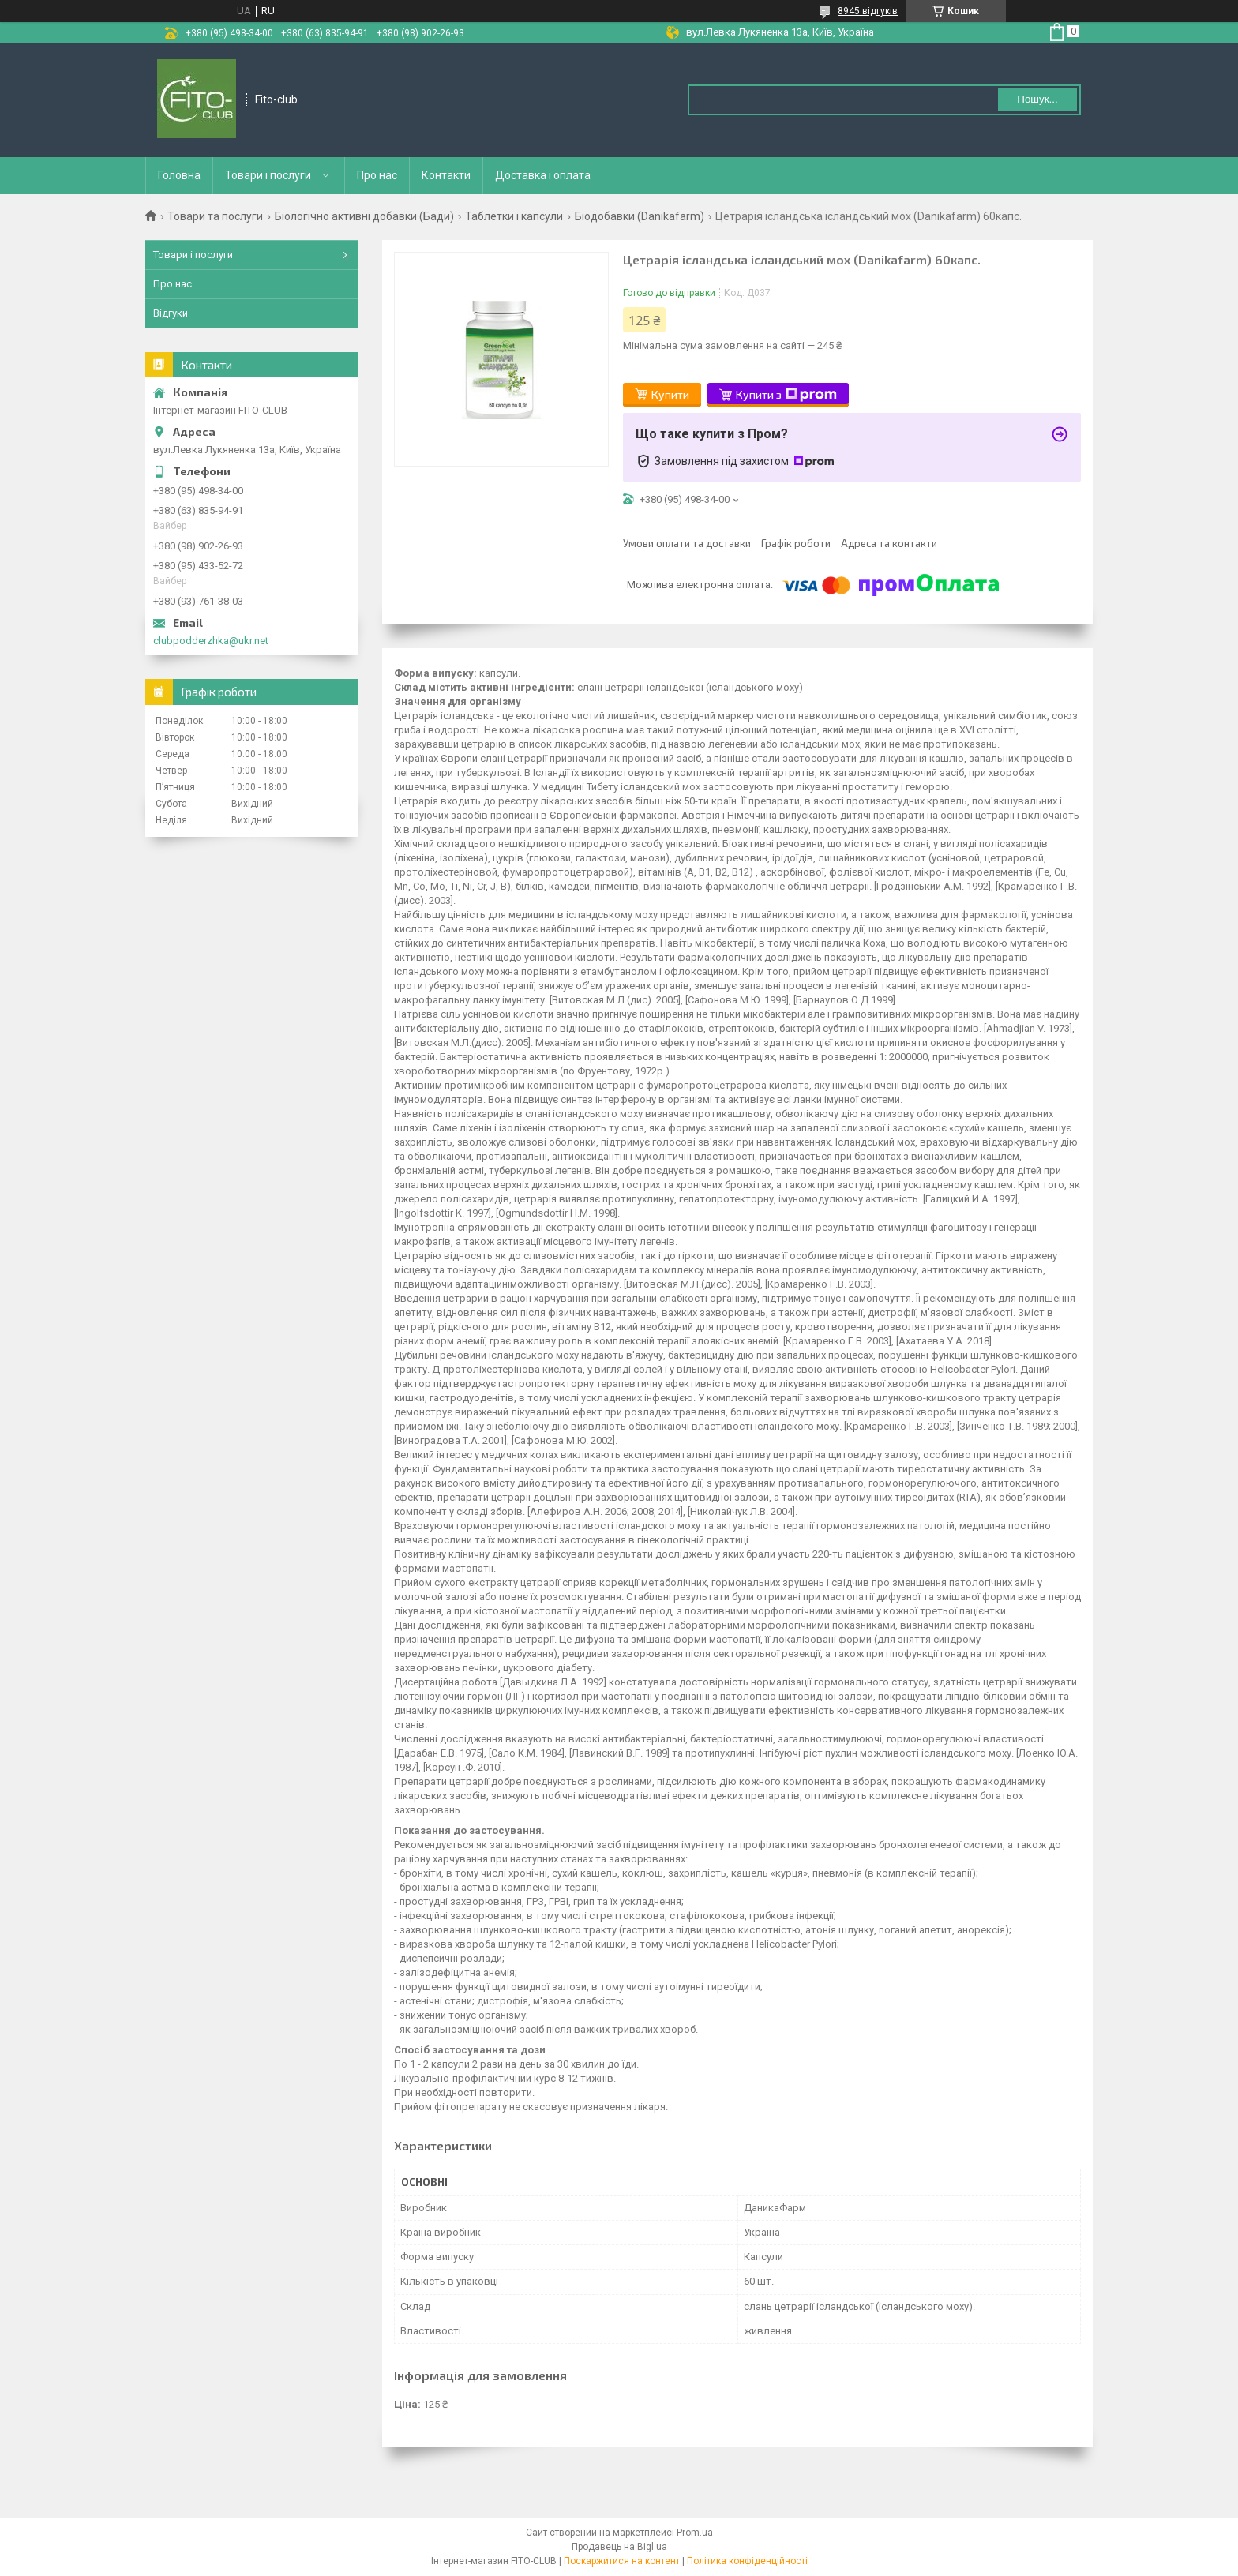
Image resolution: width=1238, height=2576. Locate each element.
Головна (179, 175)
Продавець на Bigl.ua (619, 2546)
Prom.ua (695, 2532)
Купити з (786, 395)
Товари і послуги (268, 175)
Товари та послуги (215, 216)
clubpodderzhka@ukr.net (210, 641)
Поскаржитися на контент (622, 2561)
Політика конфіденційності (747, 2561)
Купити (670, 394)
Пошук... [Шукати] (1037, 99)
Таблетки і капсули (514, 216)
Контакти (446, 175)
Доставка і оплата (543, 175)
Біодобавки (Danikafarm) (639, 216)
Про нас (377, 175)
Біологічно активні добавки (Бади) (364, 216)
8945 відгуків (868, 11)
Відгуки (170, 313)
